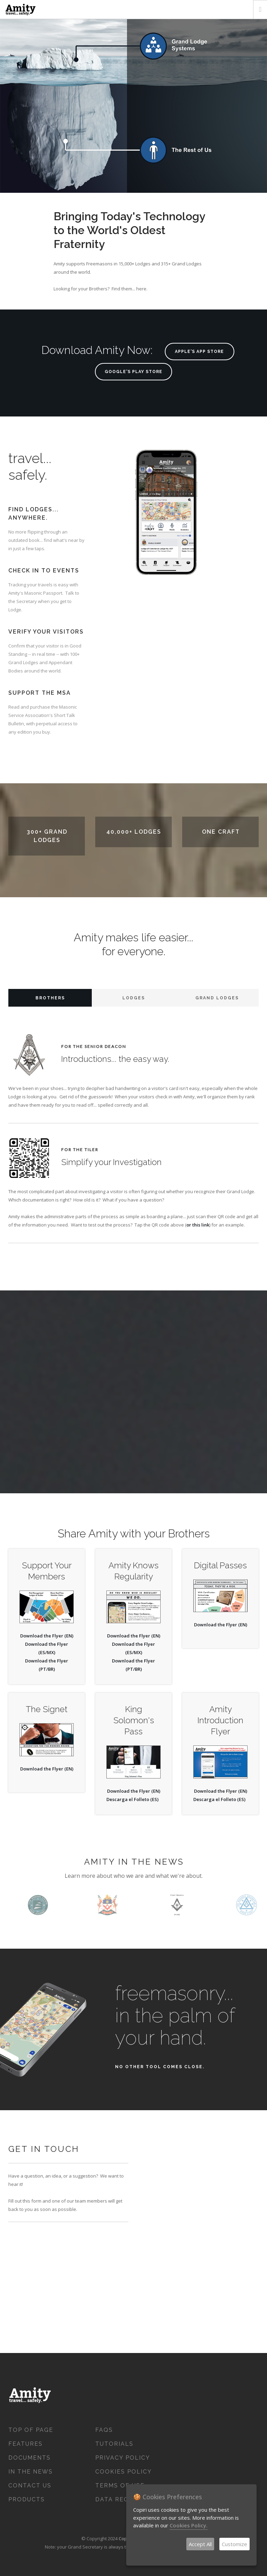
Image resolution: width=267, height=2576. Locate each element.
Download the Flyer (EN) (46, 1636)
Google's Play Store (133, 371)
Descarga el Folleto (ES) (132, 1799)
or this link (197, 1225)
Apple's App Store (199, 351)
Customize (234, 2544)
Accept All (200, 2544)
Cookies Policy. (189, 2525)
